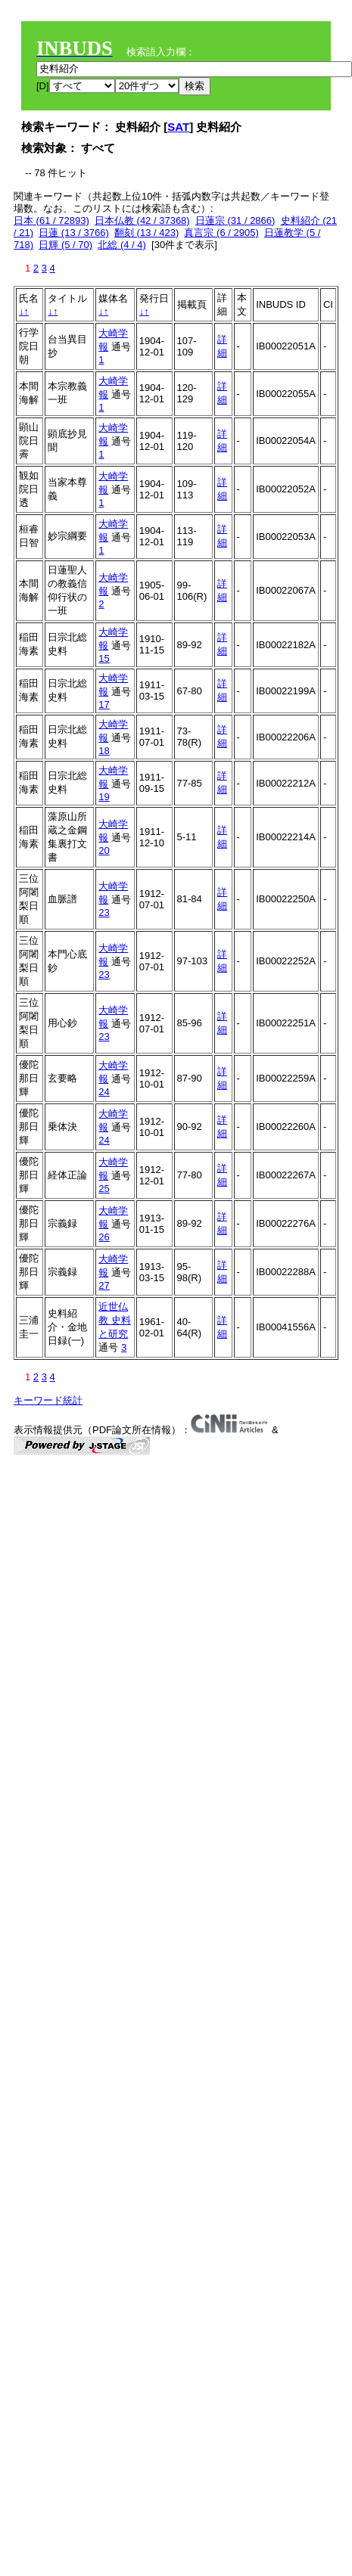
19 (103, 796)
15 (103, 658)
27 (103, 1285)
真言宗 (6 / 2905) (221, 232)
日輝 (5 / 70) (65, 244)
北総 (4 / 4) (122, 244)
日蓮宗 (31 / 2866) (235, 220)
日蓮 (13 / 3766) (74, 232)
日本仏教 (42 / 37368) (142, 220)
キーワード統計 (48, 1400)
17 (103, 704)
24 (103, 1091)
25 (103, 1188)
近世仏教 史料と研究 (114, 1320)
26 (103, 1237)
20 (103, 850)
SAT (178, 126)
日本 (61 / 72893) (51, 220)
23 (103, 912)
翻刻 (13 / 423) (146, 232)
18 (103, 750)
